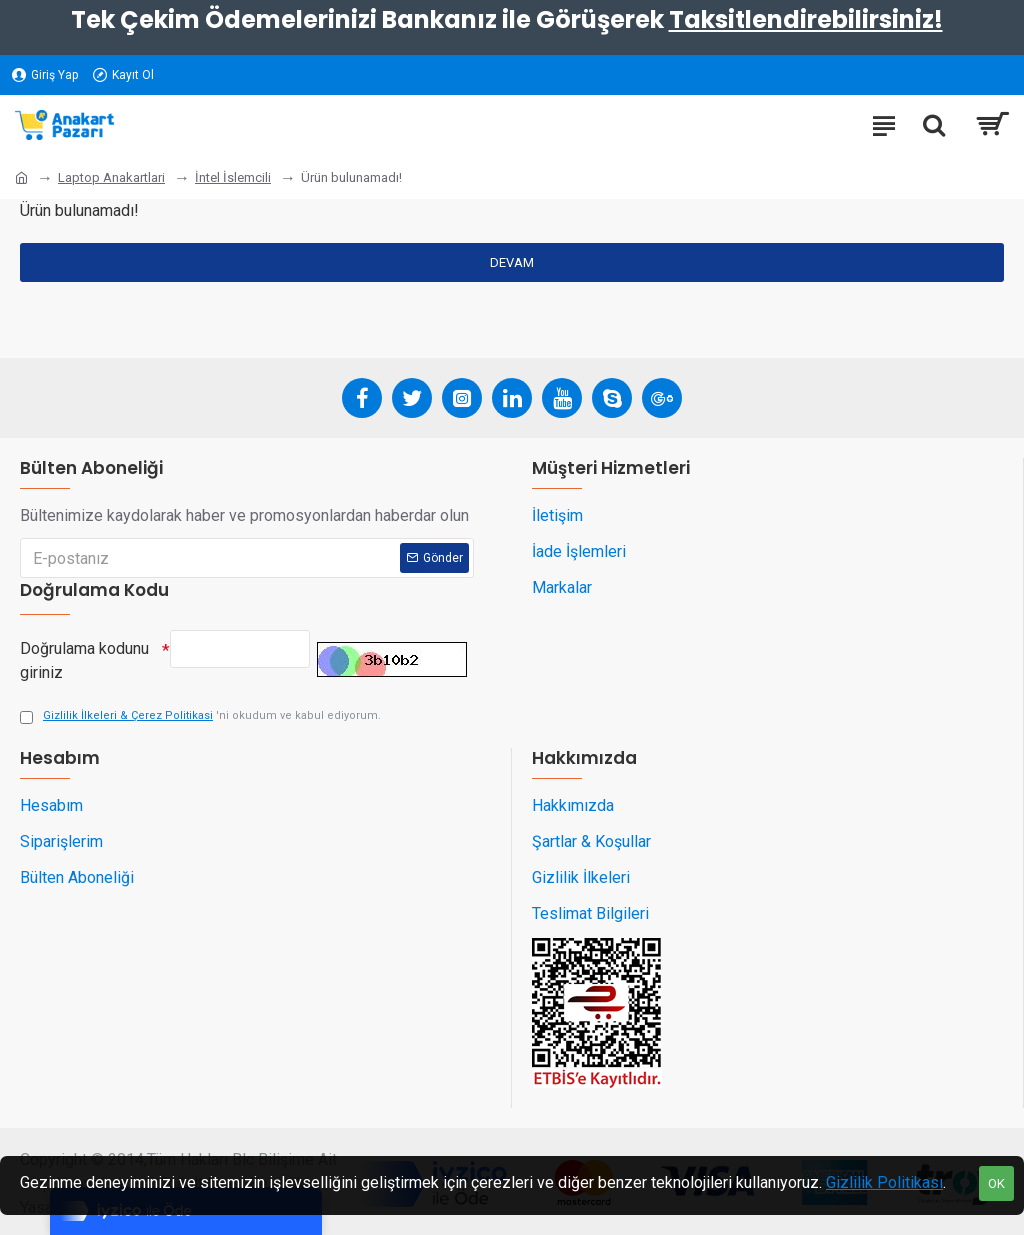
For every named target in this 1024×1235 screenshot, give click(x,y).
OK (996, 1183)
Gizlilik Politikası (884, 1182)
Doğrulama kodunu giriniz (84, 660)
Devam (512, 262)
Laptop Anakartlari (111, 177)
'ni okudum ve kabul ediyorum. (200, 716)
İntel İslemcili (233, 177)
